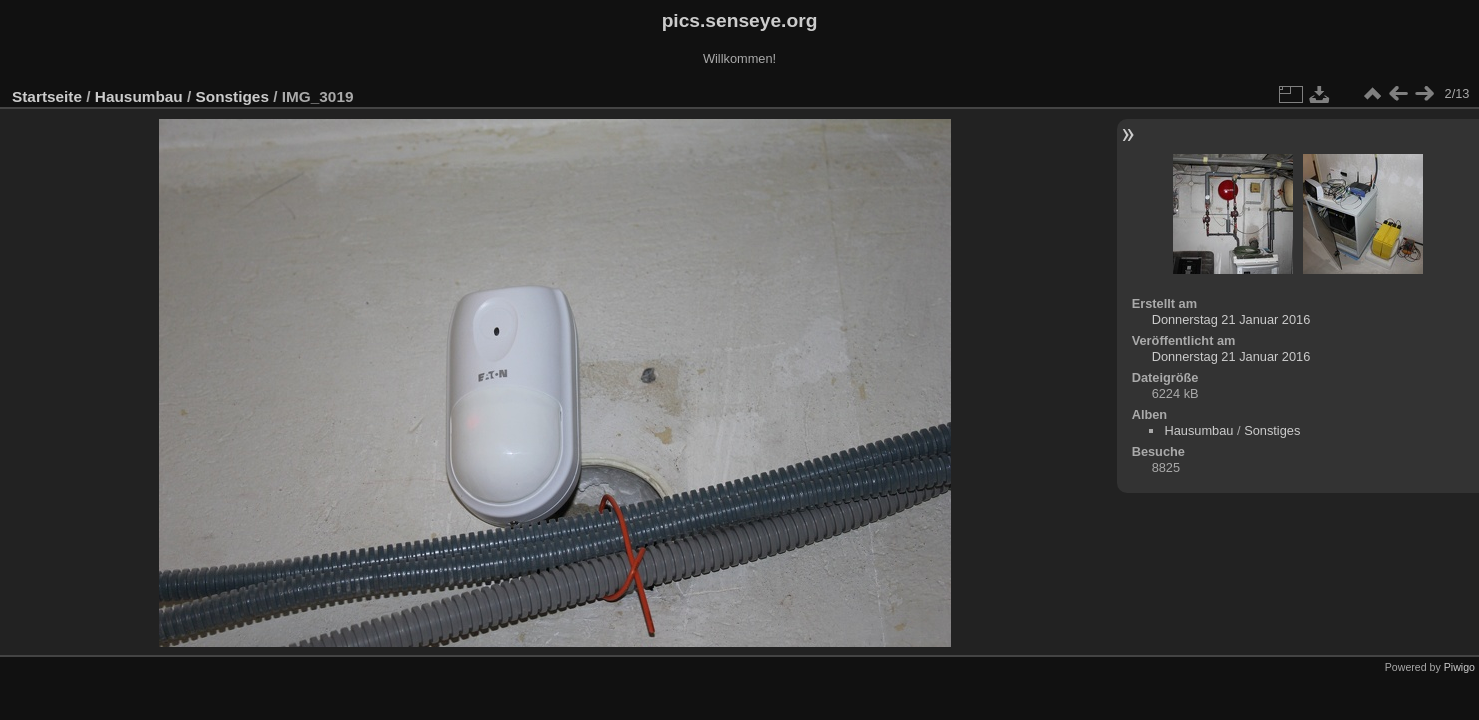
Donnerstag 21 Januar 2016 (1231, 319)
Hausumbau (139, 96)
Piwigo (1459, 667)
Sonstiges (232, 96)
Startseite (47, 96)
